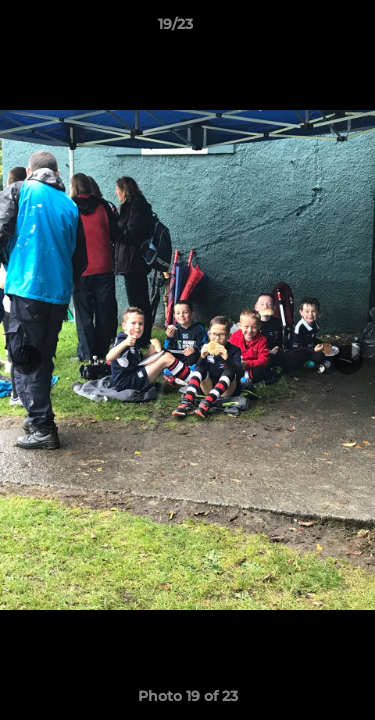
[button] (303, 29)
